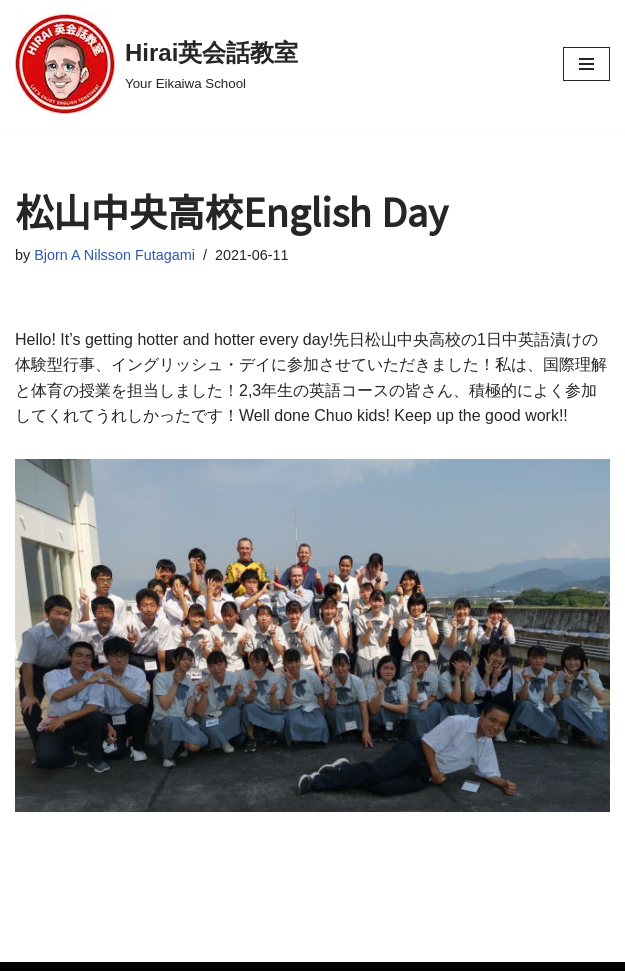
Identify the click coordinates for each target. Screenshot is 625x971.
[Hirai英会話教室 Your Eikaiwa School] (156, 64)
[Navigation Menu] (586, 64)
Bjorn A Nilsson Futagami (114, 255)
